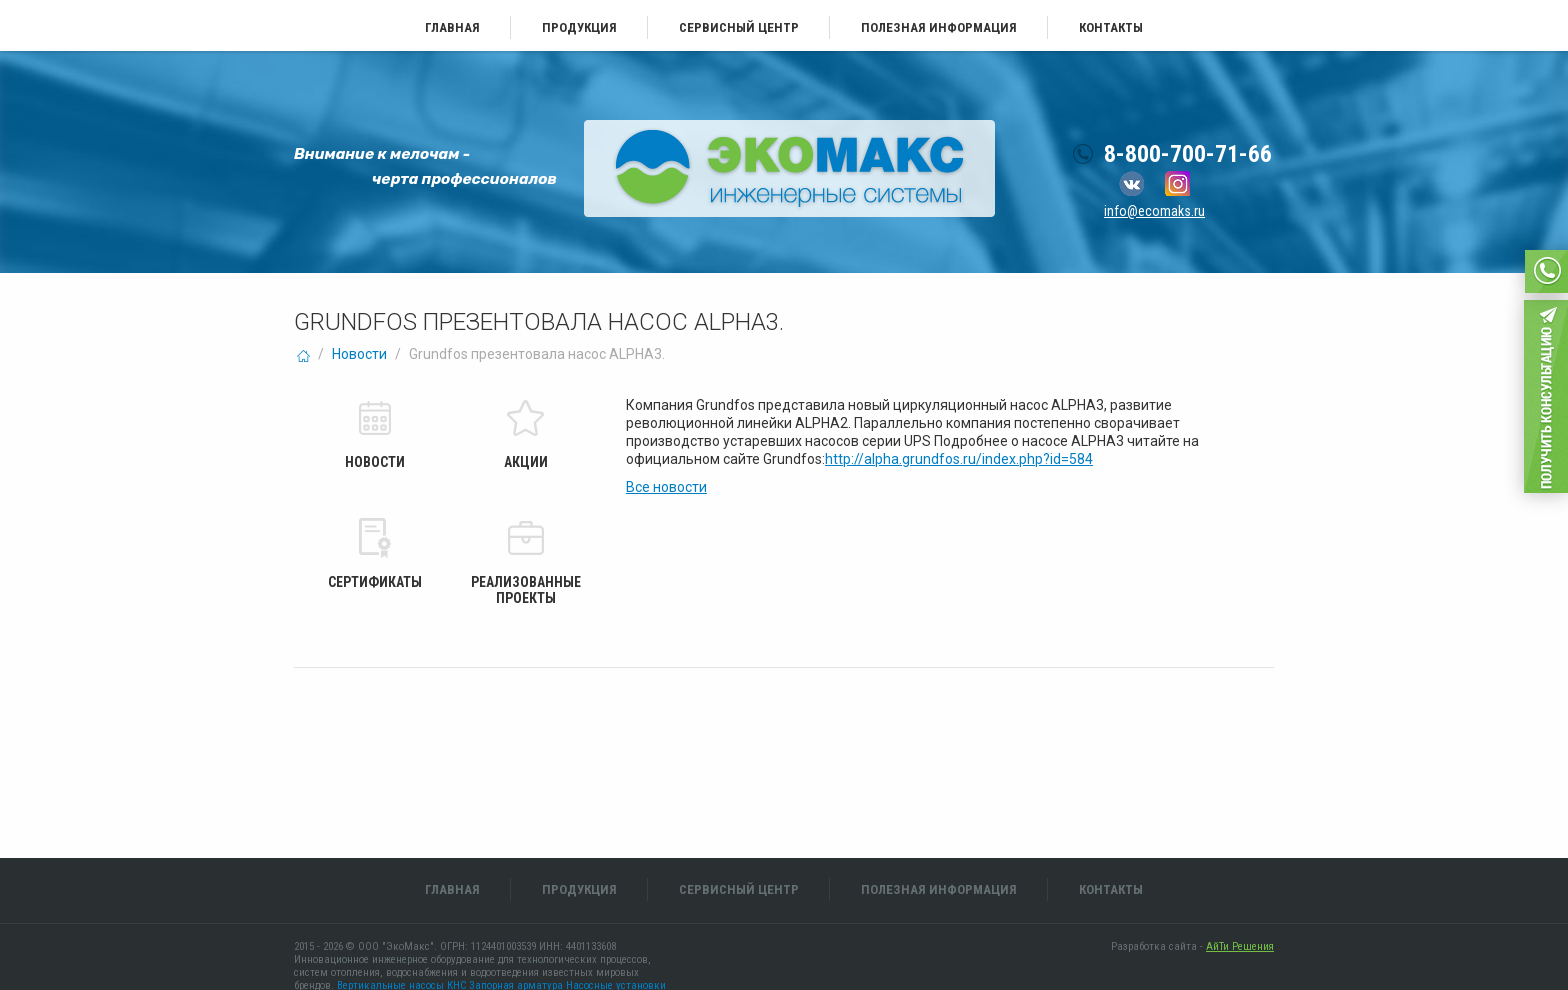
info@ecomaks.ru (1154, 211)
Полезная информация (939, 27)
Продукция (579, 27)
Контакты (1111, 27)
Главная (452, 27)
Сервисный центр (739, 27)
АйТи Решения (1240, 946)
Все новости (666, 487)
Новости (359, 354)
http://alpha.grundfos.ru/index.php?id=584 (959, 459)
